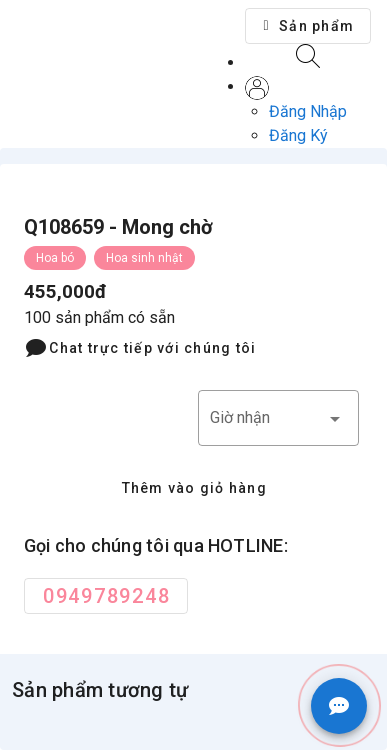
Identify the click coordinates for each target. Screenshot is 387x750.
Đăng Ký (298, 135)
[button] (308, 26)
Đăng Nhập (308, 111)
